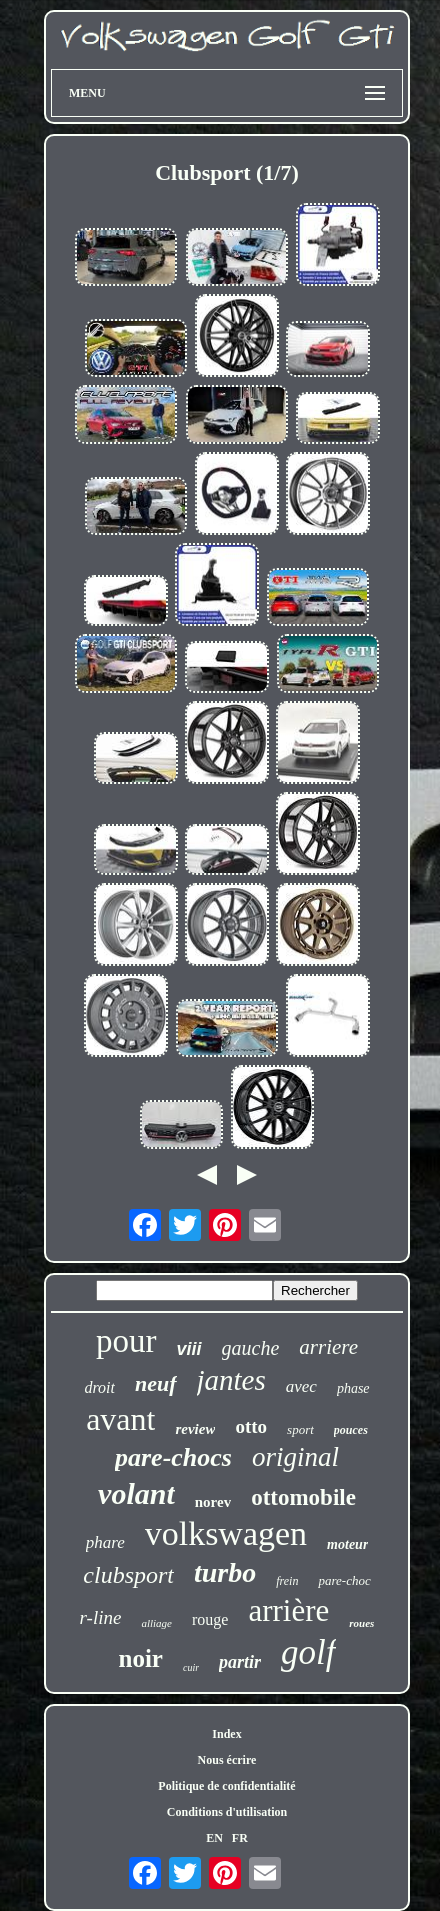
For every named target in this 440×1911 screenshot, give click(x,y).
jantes (231, 1380)
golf (308, 1652)
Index (226, 1734)
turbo (225, 1572)
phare (105, 1542)
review (195, 1429)
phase (353, 1388)
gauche (251, 1348)
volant (136, 1493)
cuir (191, 1667)
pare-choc (344, 1580)
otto (251, 1426)
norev (213, 1502)
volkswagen (226, 1533)
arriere (328, 1347)
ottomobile (303, 1497)
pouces (351, 1430)
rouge (210, 1619)
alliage (156, 1623)
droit (99, 1387)
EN (214, 1838)
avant (120, 1419)
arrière (288, 1610)
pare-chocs (173, 1457)
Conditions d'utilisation (227, 1812)
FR (240, 1838)
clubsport (128, 1575)
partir (240, 1662)
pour (126, 1341)
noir (140, 1658)
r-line (101, 1617)
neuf (156, 1383)
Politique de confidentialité (226, 1786)
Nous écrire (227, 1760)
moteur (347, 1544)
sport (300, 1429)
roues (361, 1623)
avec (301, 1386)
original (295, 1457)
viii (189, 1349)
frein (287, 1581)
